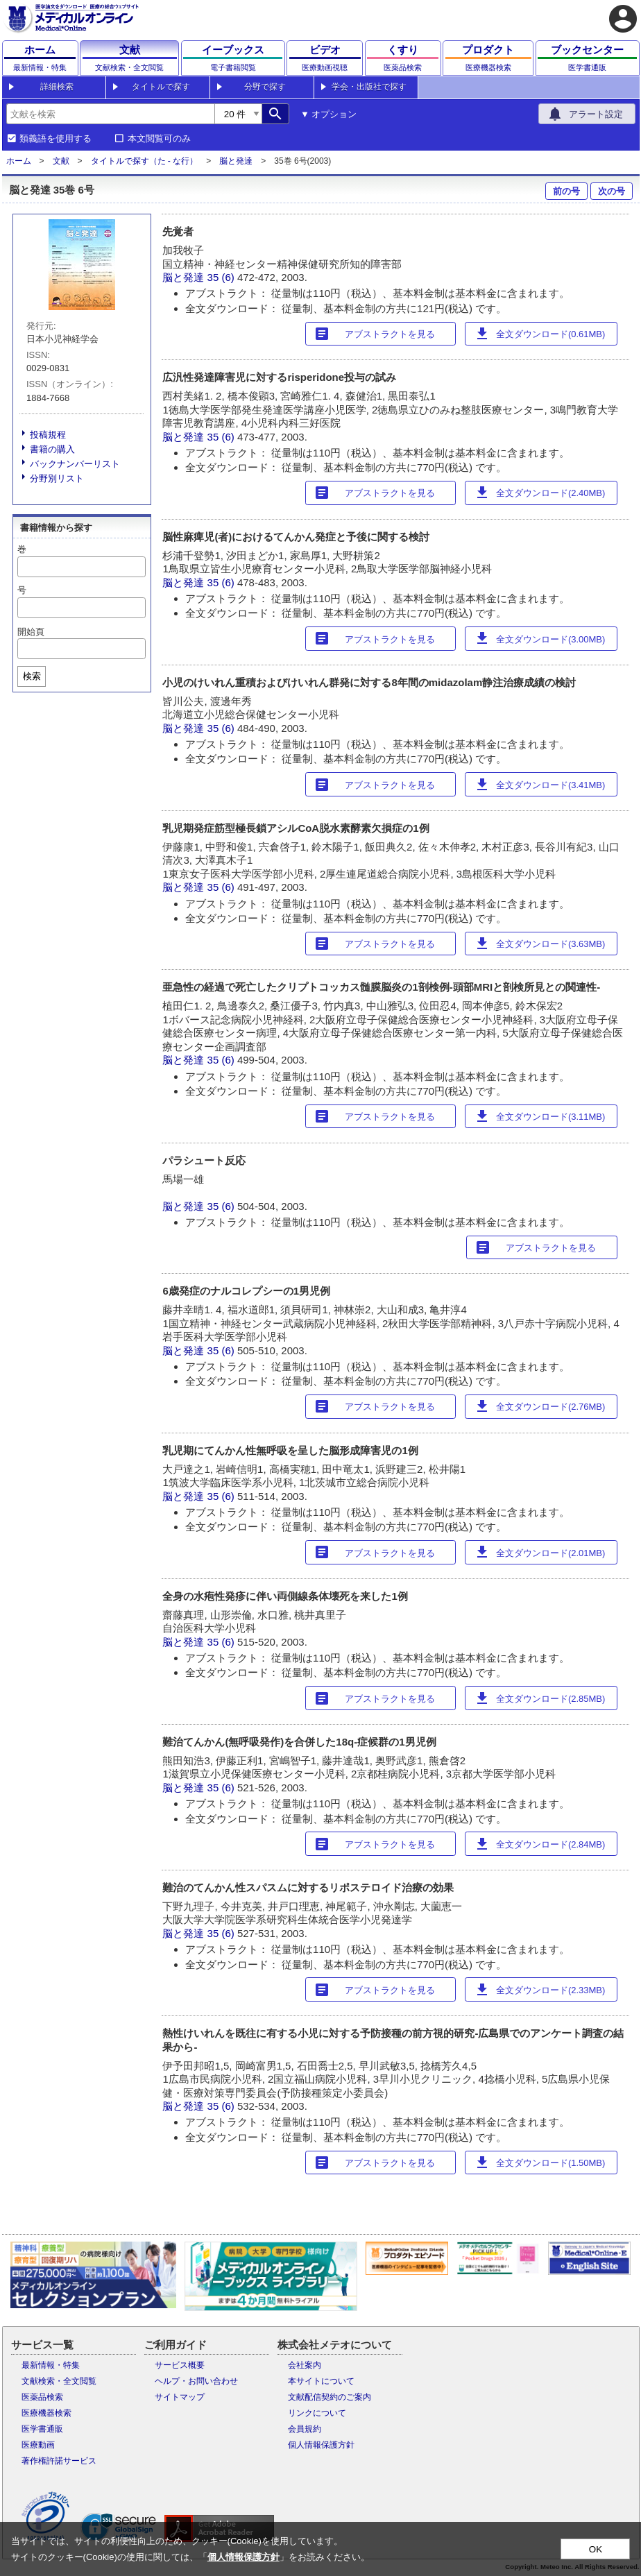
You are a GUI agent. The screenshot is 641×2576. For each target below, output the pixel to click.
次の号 (611, 191)
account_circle (623, 18)
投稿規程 (48, 434)
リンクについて (317, 2413)
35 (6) (222, 277)
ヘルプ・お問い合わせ (196, 2381)
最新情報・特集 (51, 2365)
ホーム (18, 161)
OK (595, 2549)
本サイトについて (321, 2381)
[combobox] (110, 113)
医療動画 (38, 2445)
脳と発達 (236, 161)
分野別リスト (57, 478)
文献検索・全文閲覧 (59, 2381)
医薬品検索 (42, 2397)
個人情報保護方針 (321, 2445)
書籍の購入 (52, 449)
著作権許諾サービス (59, 2461)
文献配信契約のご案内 (329, 2397)
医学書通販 (42, 2429)
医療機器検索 (46, 2413)
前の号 (566, 191)
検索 (32, 676)
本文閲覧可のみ (159, 139)
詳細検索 (57, 87)
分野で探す (265, 87)
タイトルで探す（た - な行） (144, 161)
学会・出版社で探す (369, 87)
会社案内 (304, 2365)
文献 (61, 161)
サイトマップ (180, 2397)
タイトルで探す (161, 87)
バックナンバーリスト (75, 464)
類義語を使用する (55, 139)
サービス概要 (180, 2365)
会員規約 (304, 2429)
